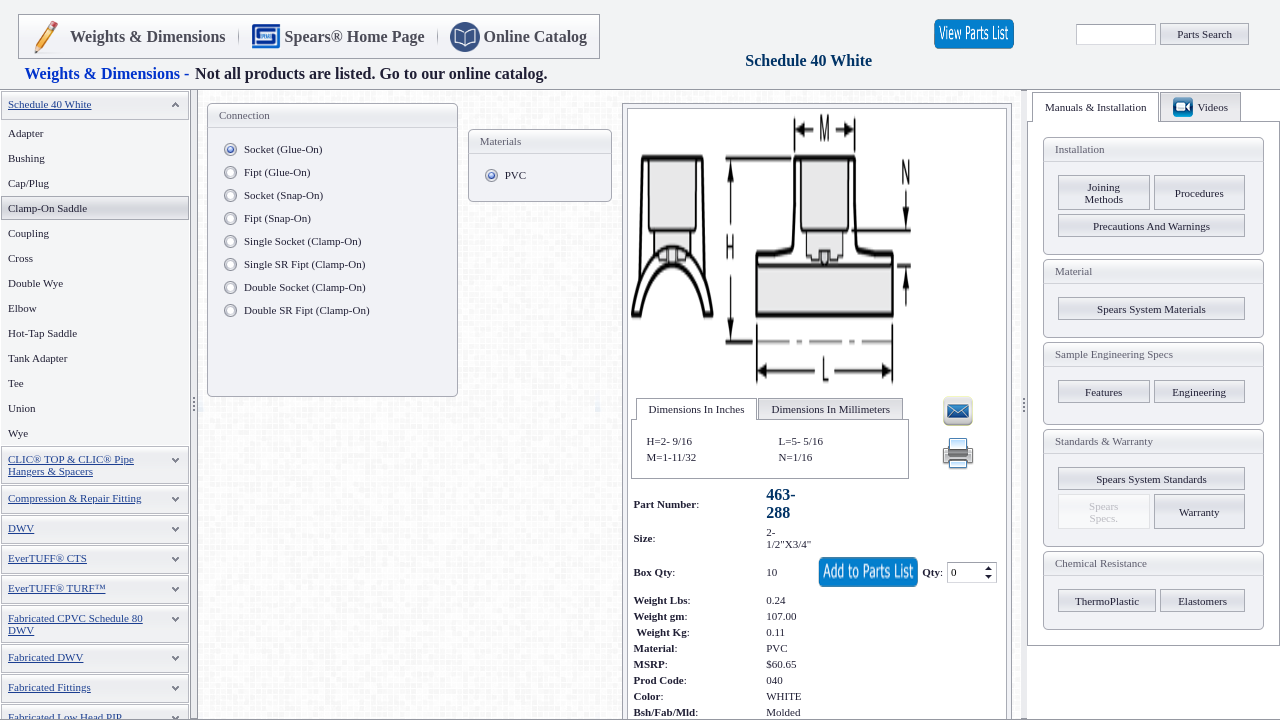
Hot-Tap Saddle (42, 333)
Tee (16, 383)
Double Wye (35, 283)
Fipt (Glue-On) (277, 172)
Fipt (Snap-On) (277, 218)
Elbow (22, 308)
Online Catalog (536, 36)
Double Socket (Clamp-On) (305, 287)
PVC (515, 175)
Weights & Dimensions (148, 36)
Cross (20, 258)
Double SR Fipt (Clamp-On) (307, 310)
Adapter (25, 133)
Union (22, 408)
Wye (18, 433)
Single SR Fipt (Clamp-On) (304, 264)
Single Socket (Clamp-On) (302, 241)
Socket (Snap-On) (283, 195)
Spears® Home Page (355, 36)
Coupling (28, 233)
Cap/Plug (28, 183)
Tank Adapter (37, 358)
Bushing (26, 158)
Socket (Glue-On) (283, 149)
